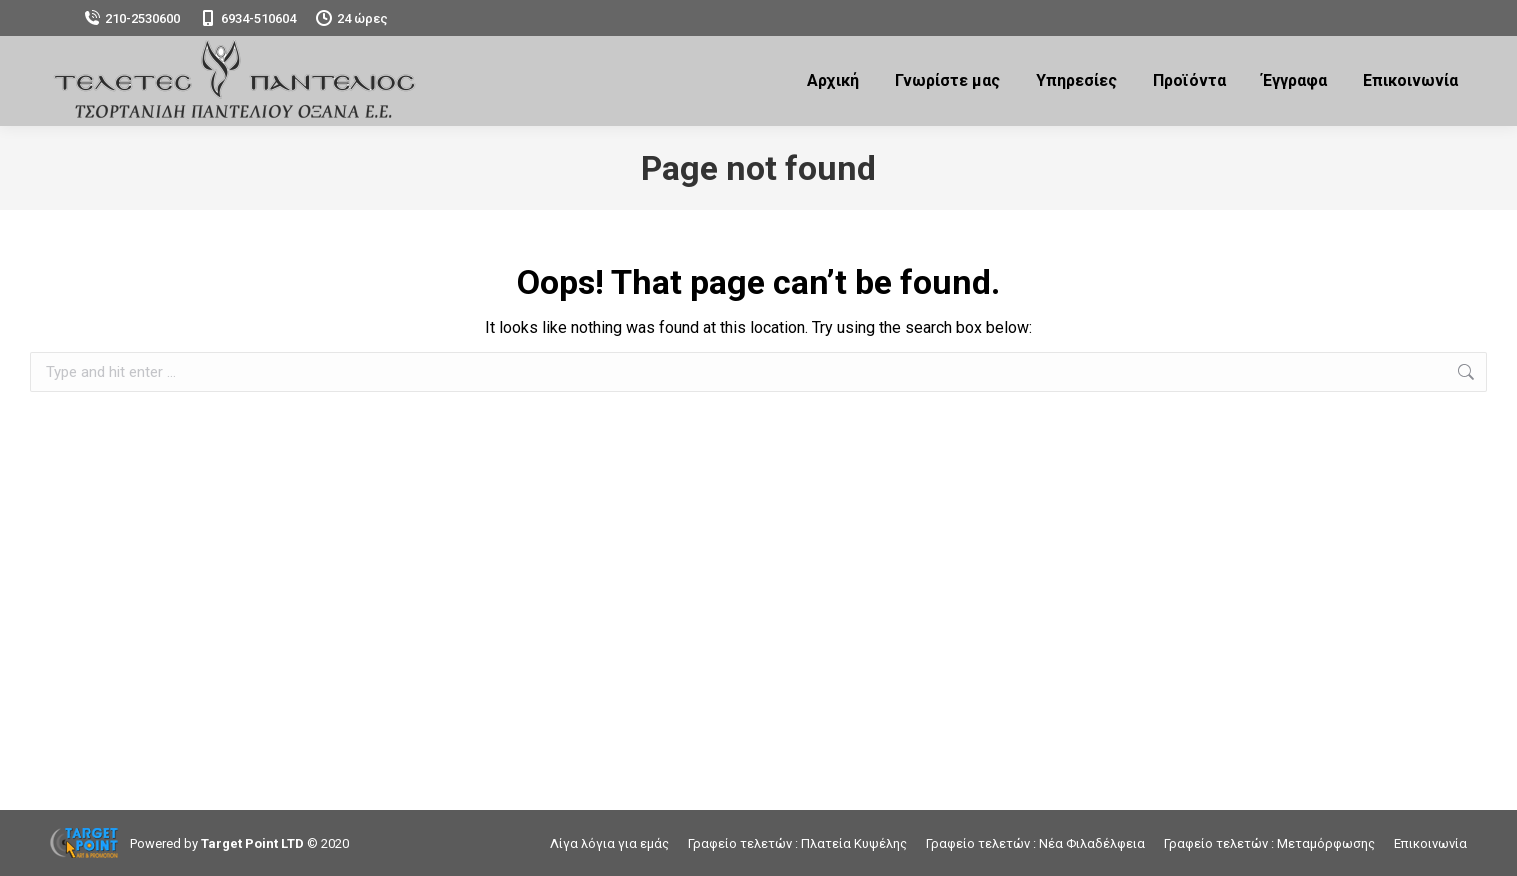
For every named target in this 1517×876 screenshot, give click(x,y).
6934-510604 (248, 18)
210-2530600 (132, 18)
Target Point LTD (252, 843)
